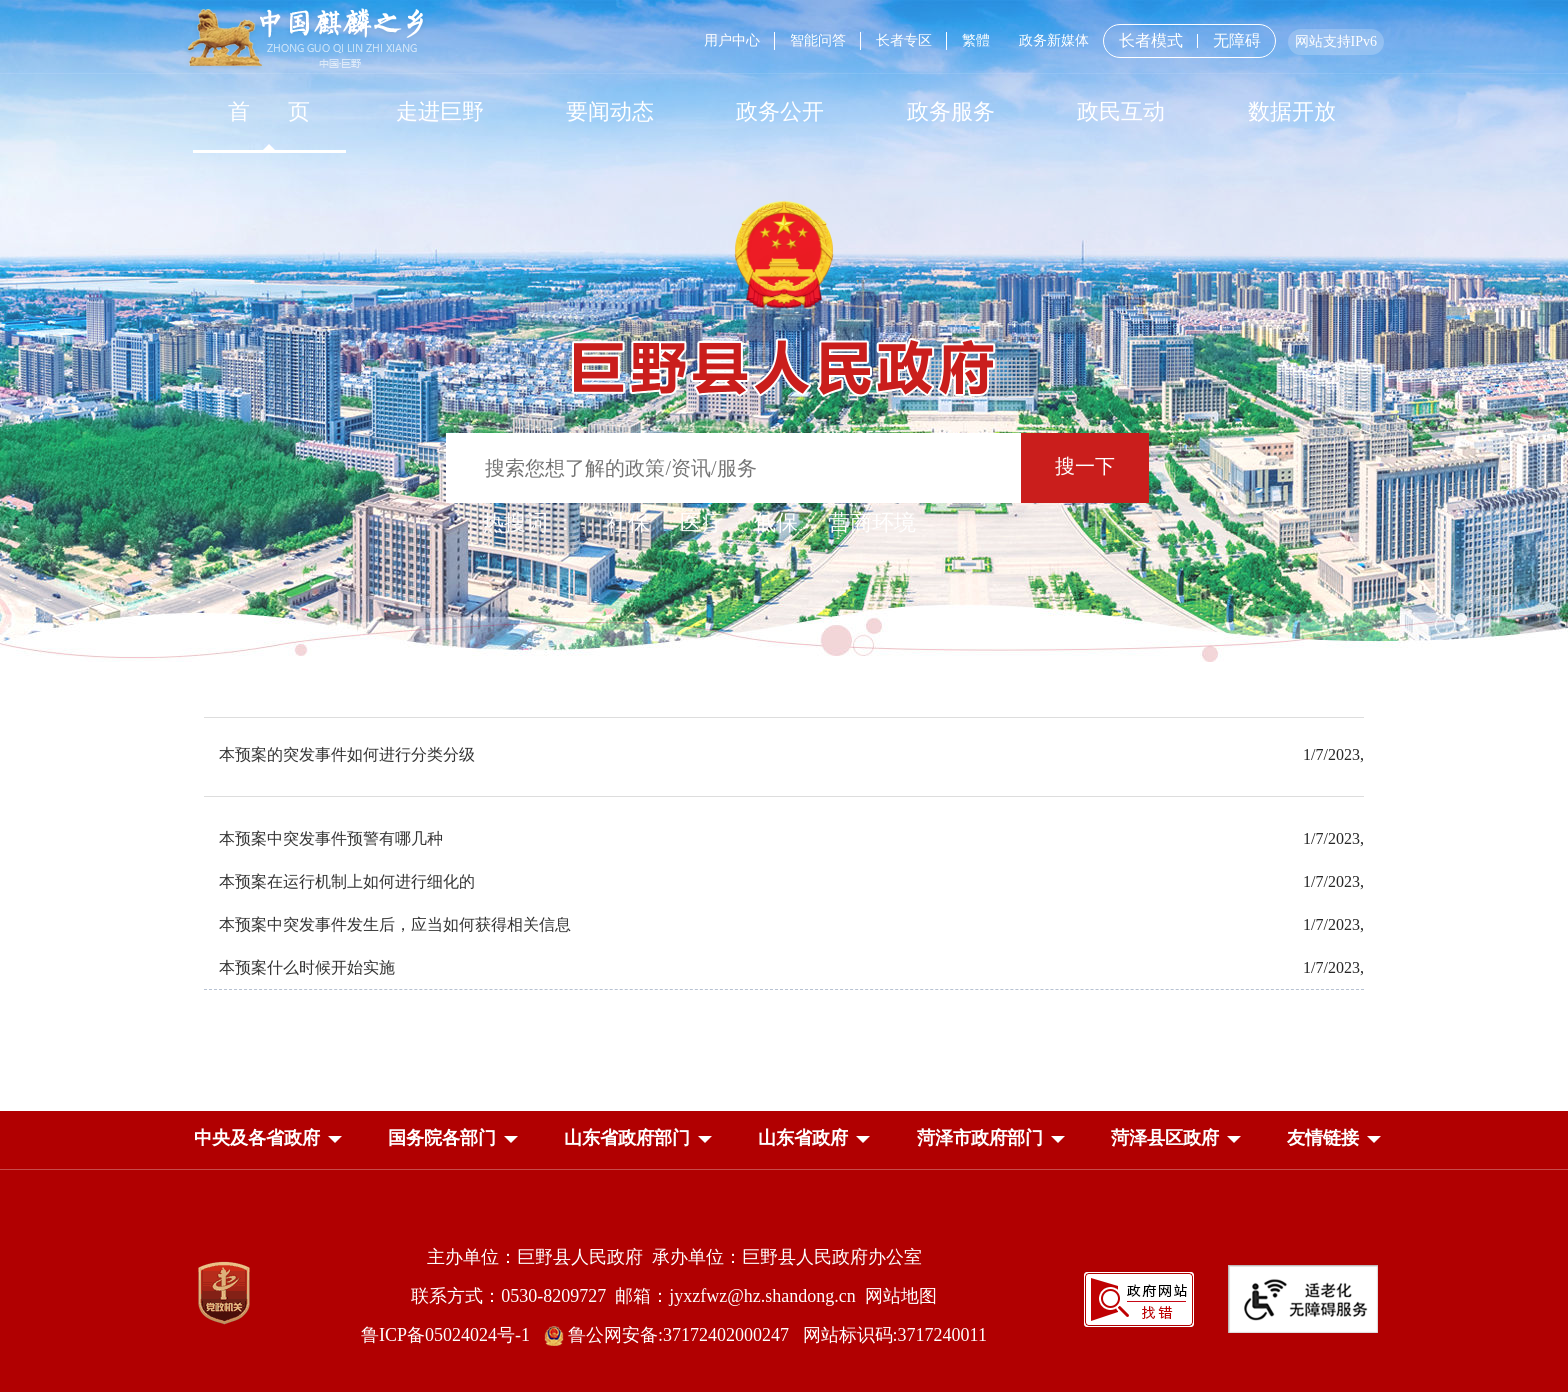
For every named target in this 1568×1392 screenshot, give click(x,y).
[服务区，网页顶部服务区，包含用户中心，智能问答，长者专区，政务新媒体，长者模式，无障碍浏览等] (1036, 41)
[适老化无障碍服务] (1303, 1299)
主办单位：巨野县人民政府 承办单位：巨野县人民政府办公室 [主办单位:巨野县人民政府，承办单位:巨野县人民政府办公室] (674, 1257)
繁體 (976, 40)
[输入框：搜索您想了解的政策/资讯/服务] (733, 468)
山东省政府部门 (627, 1138)
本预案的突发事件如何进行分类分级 (347, 754)
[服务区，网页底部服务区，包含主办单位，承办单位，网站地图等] (784, 1280)
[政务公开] (780, 111)
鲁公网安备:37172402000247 (673, 1335)
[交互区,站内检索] (784, 470)
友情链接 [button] (1323, 1138)
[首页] (269, 111)
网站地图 (901, 1296)
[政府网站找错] (1139, 1297)
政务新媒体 (1054, 40)
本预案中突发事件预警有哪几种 (331, 838)
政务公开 (780, 111)
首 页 (269, 111)
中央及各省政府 (257, 1138)
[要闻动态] (610, 111)
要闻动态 (610, 111)
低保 (776, 522)
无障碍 (1237, 41)
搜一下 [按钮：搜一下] (1085, 466)
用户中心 (732, 40)
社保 (628, 522)
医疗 (702, 522)
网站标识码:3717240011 (895, 1335)
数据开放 (1292, 111)
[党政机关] (224, 1293)
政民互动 (1121, 111)
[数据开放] (1291, 111)
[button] (257, 1138)
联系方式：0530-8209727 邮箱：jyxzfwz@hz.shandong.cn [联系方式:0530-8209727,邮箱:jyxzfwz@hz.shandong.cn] (638, 1296)
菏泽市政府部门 (980, 1138)
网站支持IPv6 (1336, 41)
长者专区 (904, 40)
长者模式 (1151, 40)
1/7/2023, (1333, 754)
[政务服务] (951, 111)
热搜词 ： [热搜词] (529, 522)
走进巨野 (440, 111)
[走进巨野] (439, 111)
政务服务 (951, 111)
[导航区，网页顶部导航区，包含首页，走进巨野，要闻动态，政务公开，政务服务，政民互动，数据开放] (784, 111)
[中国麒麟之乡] (305, 39)
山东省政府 (803, 1138)
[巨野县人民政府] (784, 356)
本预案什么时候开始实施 (307, 967)
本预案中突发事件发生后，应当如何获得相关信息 (395, 924)
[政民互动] (1121, 111)
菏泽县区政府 (1165, 1138)
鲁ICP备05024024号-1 (450, 1335)
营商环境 (872, 522)
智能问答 (818, 40)
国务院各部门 (442, 1138)
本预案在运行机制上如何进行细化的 (347, 881)
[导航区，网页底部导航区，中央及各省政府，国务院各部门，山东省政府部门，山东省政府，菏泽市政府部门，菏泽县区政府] (784, 1140)
